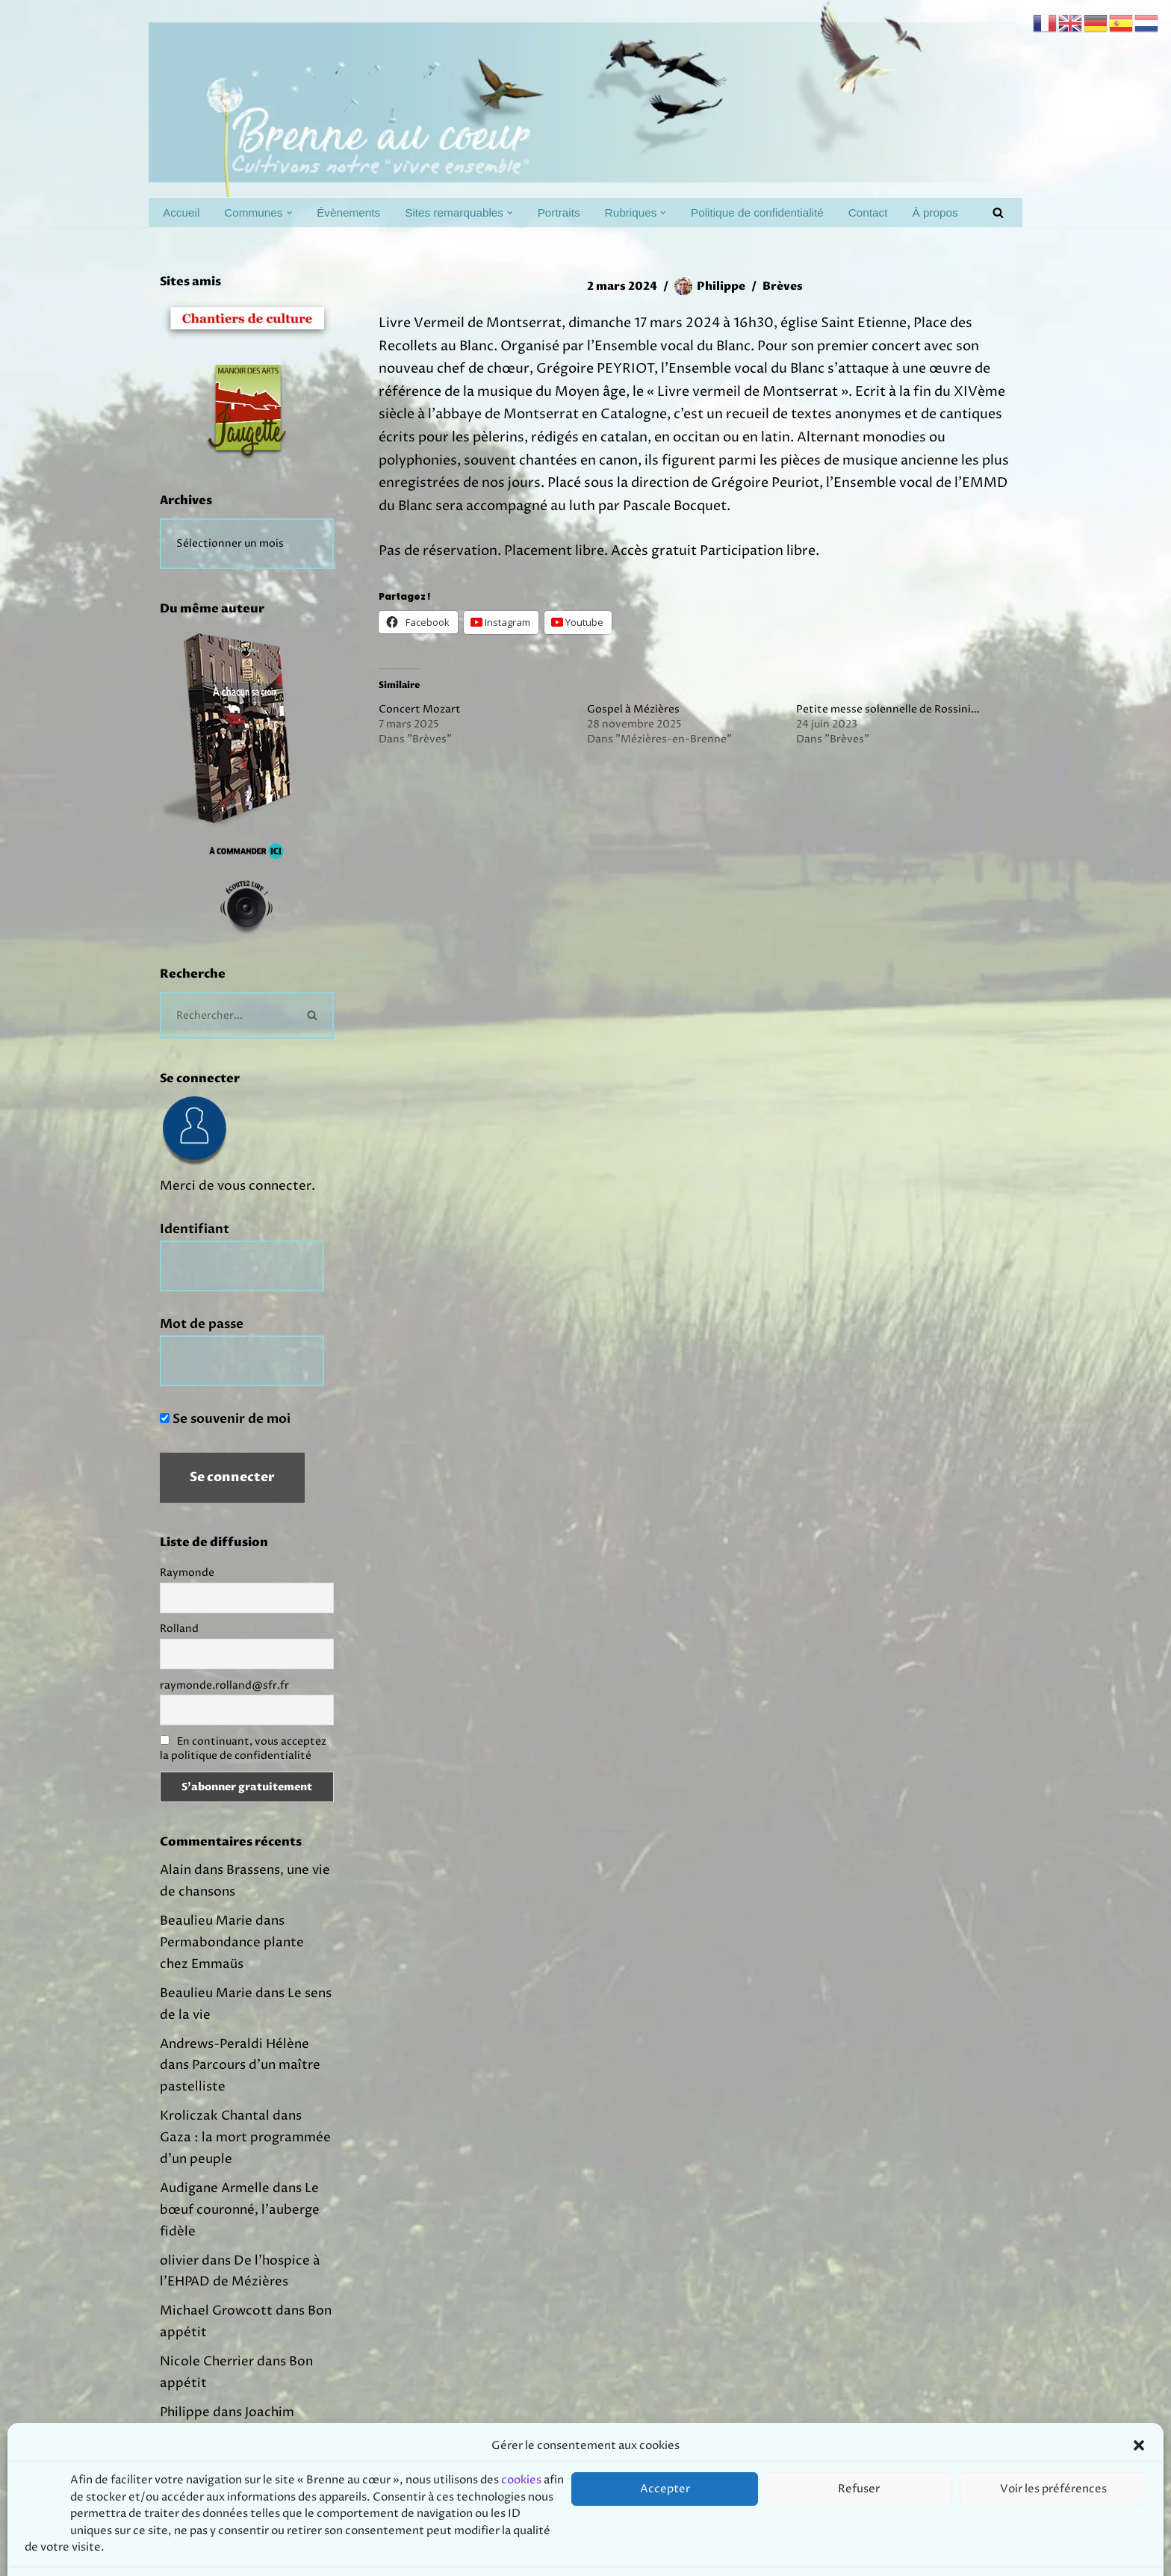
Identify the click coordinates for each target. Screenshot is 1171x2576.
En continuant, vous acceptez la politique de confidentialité (243, 1748)
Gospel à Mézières (633, 709)
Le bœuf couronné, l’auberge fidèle (240, 2210)
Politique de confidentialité (757, 212)
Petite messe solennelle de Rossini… (888, 709)
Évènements (348, 212)
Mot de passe (201, 1323)
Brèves (782, 286)
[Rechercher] (998, 212)
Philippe (721, 286)
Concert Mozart (420, 709)
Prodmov (268, 2556)
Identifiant (194, 1229)
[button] (290, 213)
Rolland (179, 1628)
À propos (934, 212)
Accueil (181, 212)
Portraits (559, 212)
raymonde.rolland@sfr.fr (224, 1685)
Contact (868, 212)
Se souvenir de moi (225, 1418)
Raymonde (187, 1572)
